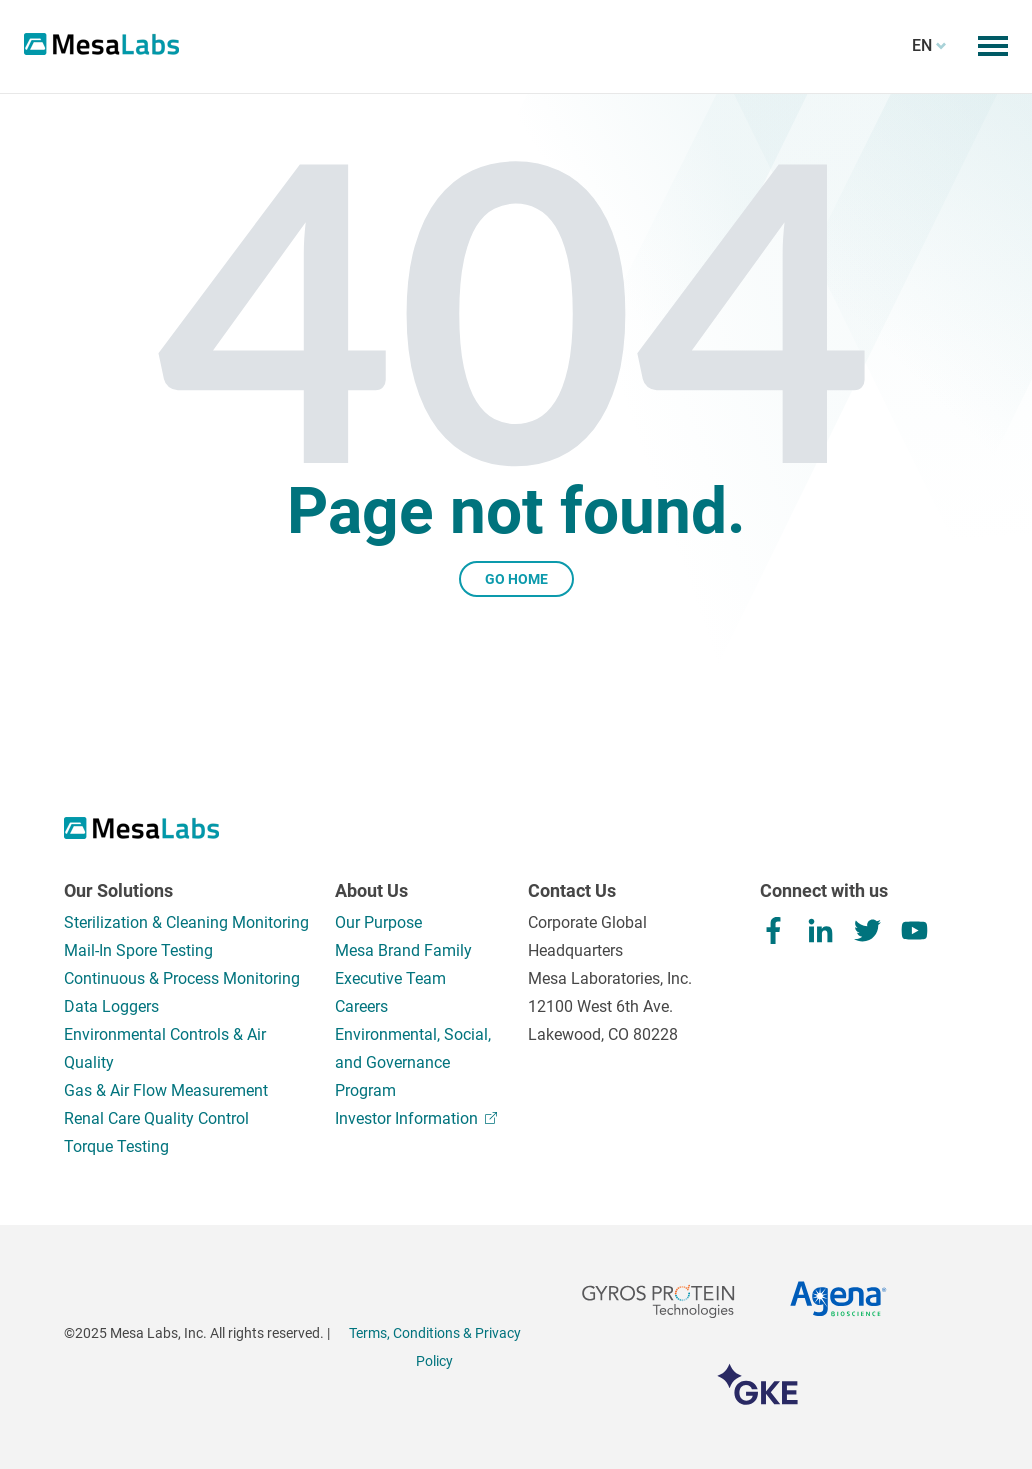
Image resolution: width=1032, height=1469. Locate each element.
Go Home (516, 579)
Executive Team (390, 978)
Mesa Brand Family (403, 950)
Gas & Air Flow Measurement (166, 1090)
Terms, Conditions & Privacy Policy (435, 1347)
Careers (361, 1006)
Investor (416, 1118)
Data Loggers (111, 1006)
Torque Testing (116, 1146)
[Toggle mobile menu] (993, 46)
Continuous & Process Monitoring (182, 978)
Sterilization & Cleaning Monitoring (186, 922)
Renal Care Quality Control (156, 1118)
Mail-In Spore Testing (138, 950)
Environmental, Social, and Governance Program (413, 1062)
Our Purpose (378, 922)
